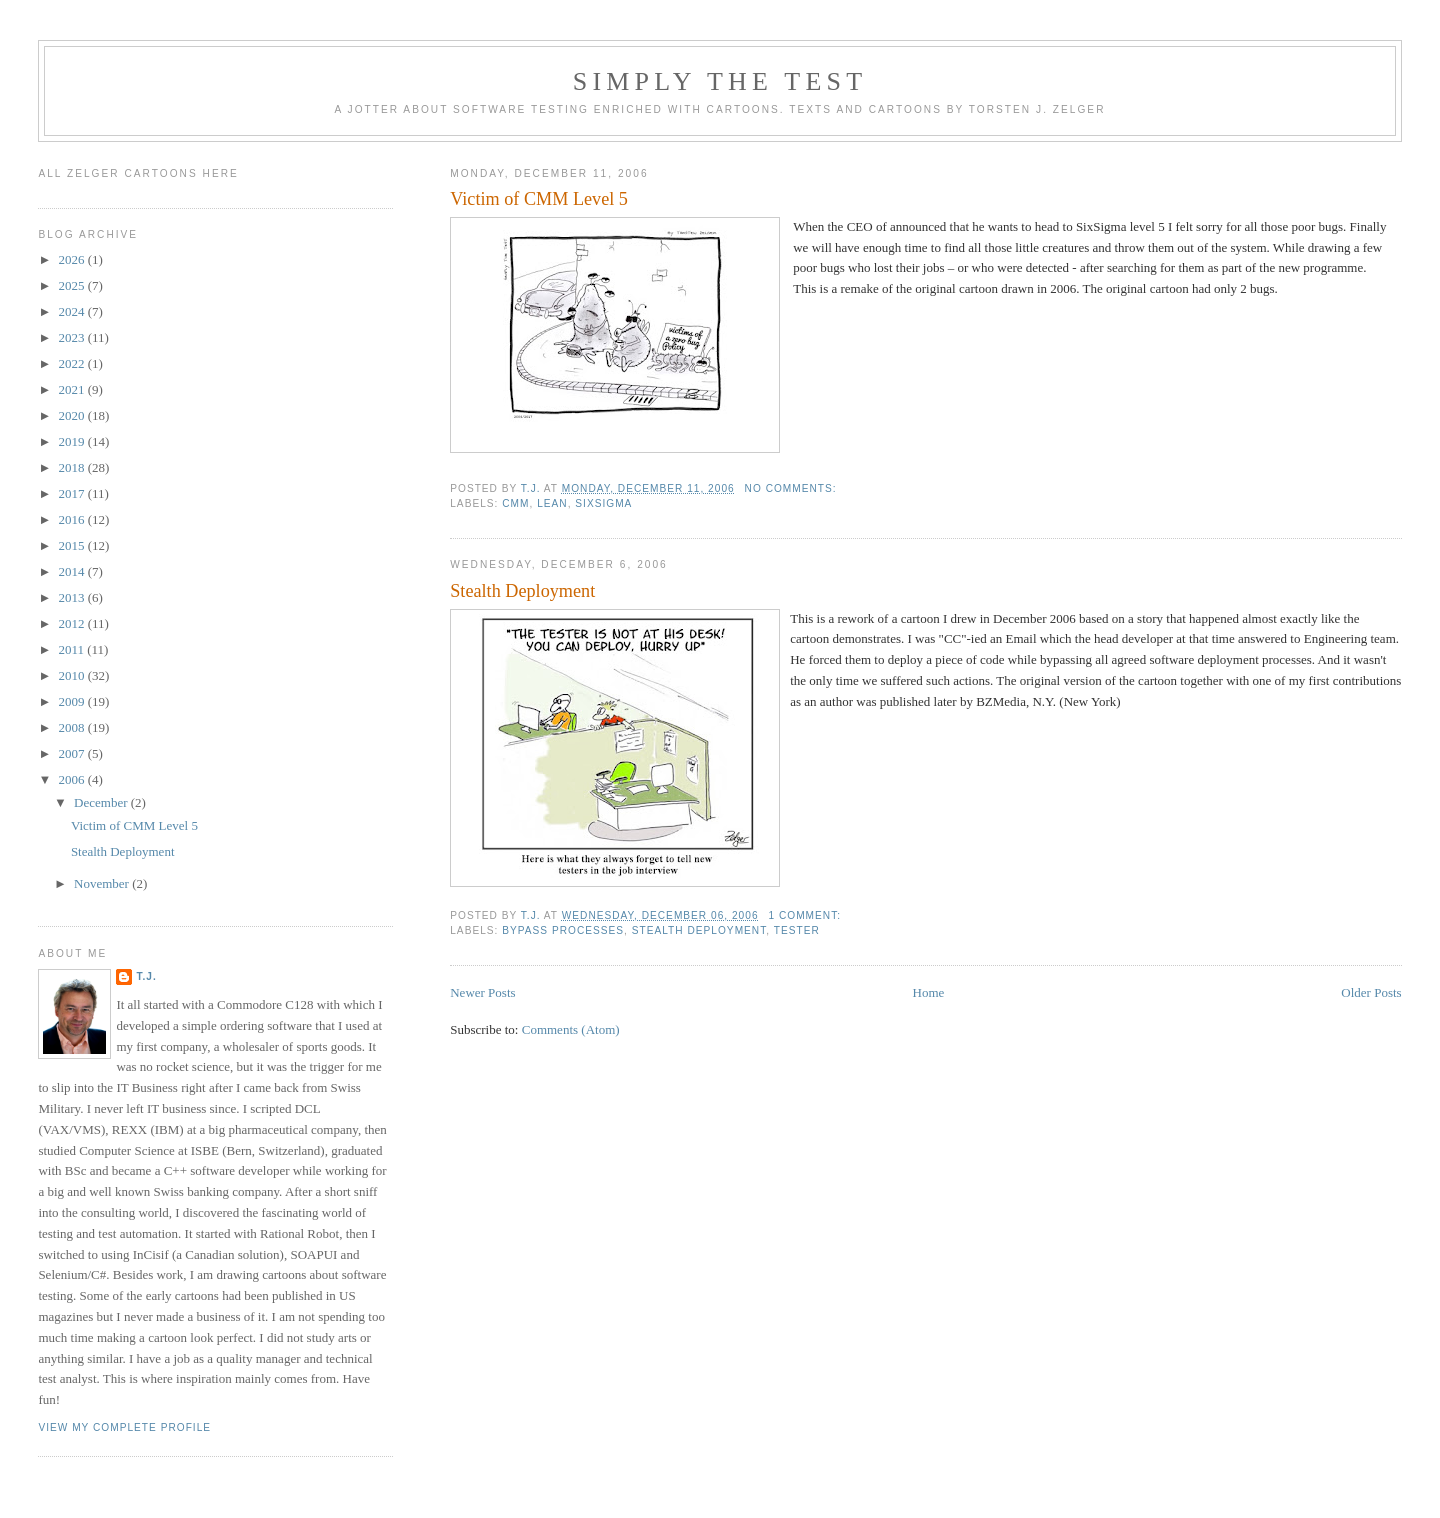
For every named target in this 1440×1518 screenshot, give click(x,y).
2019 (72, 441)
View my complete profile (124, 1427)
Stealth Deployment (522, 591)
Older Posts (1371, 992)
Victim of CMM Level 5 (539, 199)
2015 (72, 545)
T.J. (146, 976)
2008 (72, 727)
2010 (72, 675)
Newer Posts (482, 992)
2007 (72, 753)
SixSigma (603, 503)
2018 (72, 467)
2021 (72, 389)
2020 (72, 415)
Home (929, 992)
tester (797, 930)
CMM (515, 503)
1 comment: (806, 915)
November (103, 883)
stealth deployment (699, 930)
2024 (72, 311)
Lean (552, 503)
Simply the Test (720, 81)
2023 (72, 337)
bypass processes (563, 930)
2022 (72, 363)
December (102, 802)
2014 (72, 571)
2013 (72, 597)
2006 (72, 779)
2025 (72, 285)
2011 (72, 649)
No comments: (793, 488)
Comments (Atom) (571, 1029)
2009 (72, 701)
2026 (72, 259)
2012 (72, 623)
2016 (72, 519)
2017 (72, 493)
